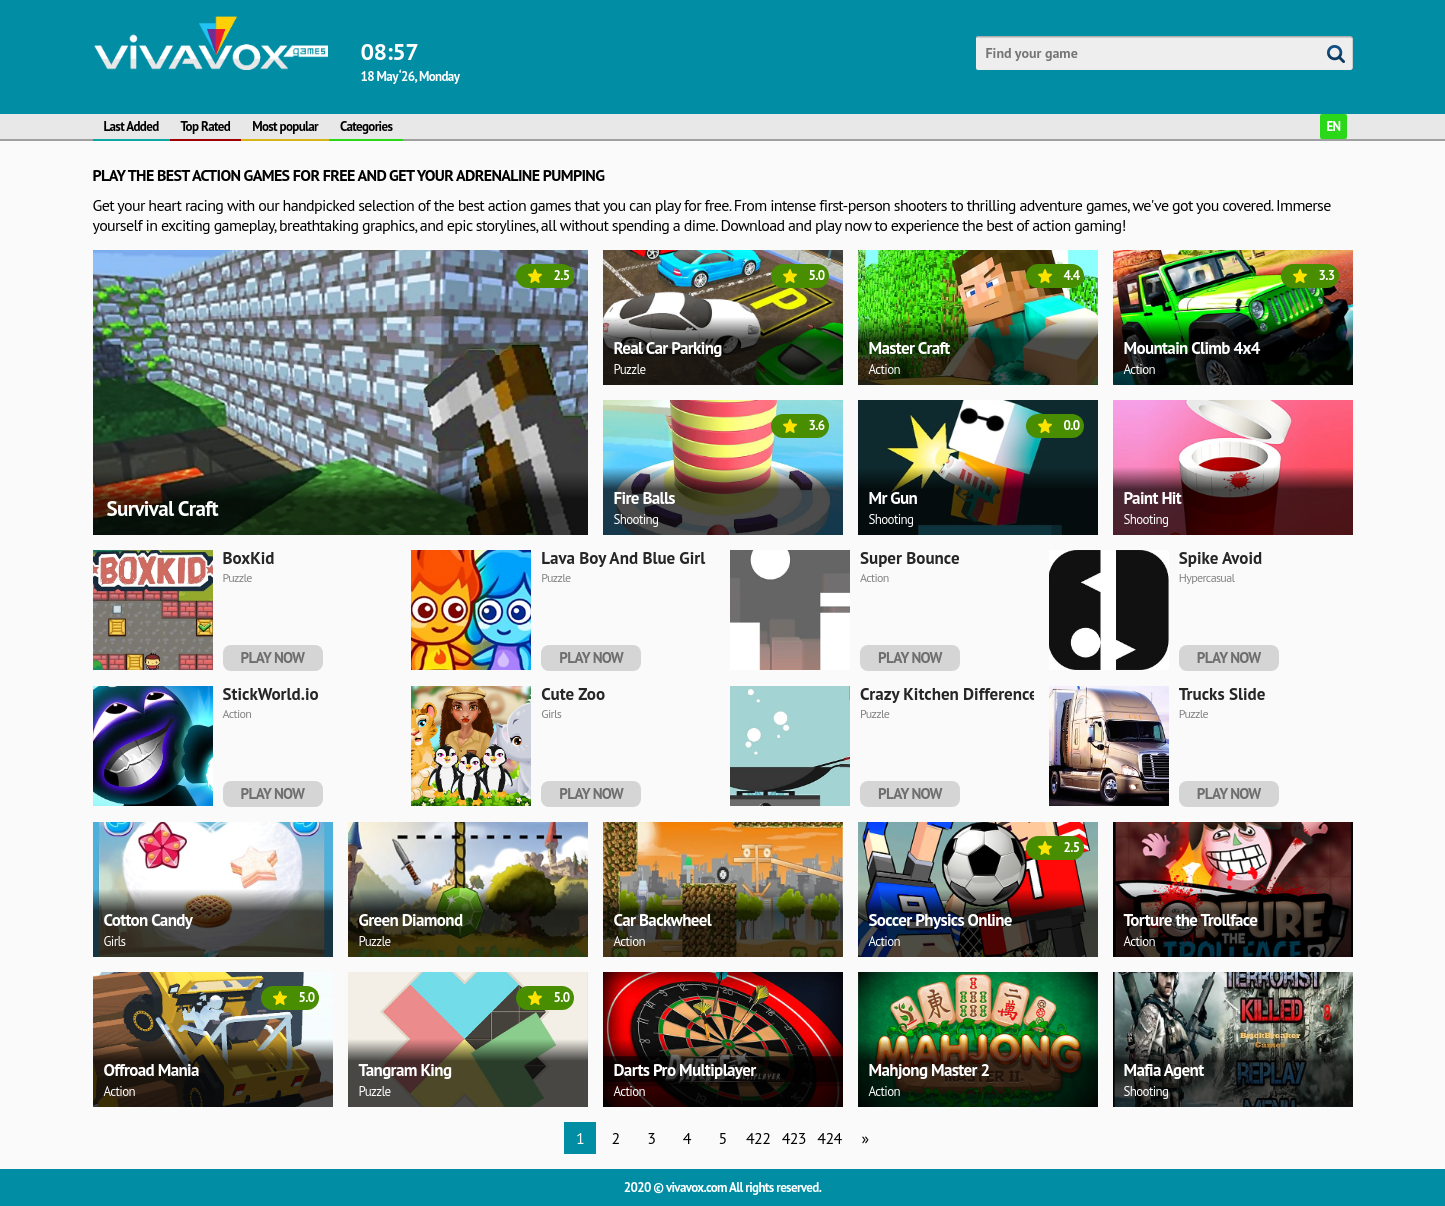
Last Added (131, 126)
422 (758, 1138)
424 (829, 1138)
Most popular (285, 126)
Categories (366, 126)
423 (794, 1138)
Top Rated (206, 126)
